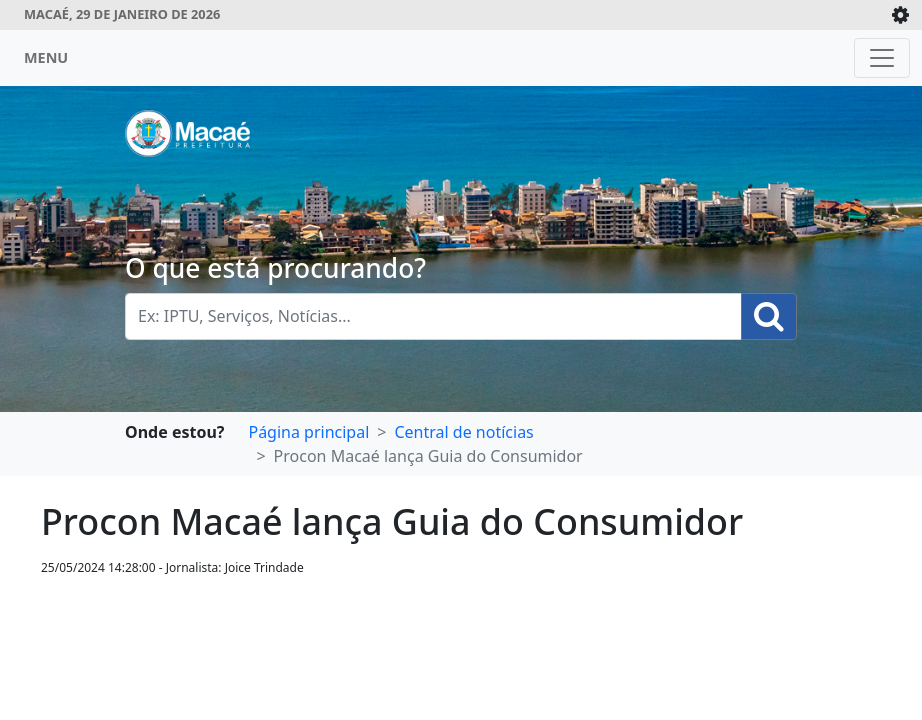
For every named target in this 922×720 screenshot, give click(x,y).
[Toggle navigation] (882, 58)
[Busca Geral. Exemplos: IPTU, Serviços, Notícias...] (433, 316)
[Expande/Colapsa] (900, 15)
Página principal (308, 432)
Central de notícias (463, 432)
